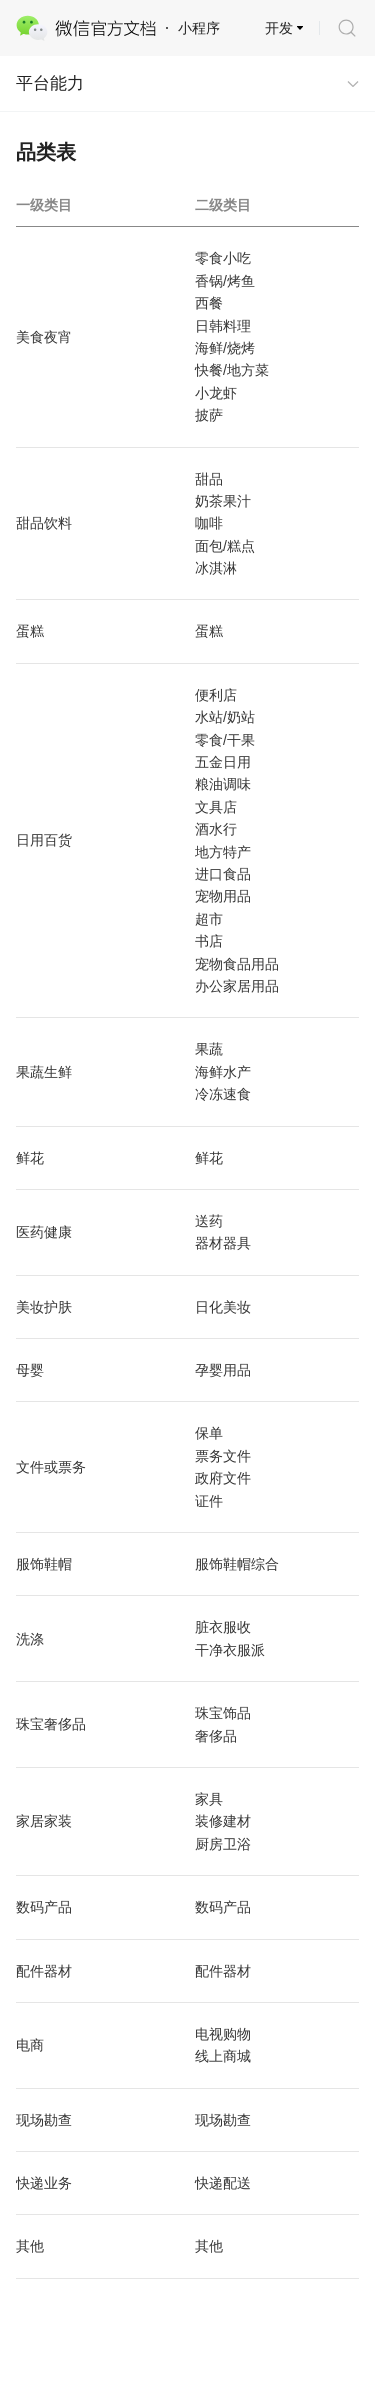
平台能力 (50, 83)
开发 (279, 28)
